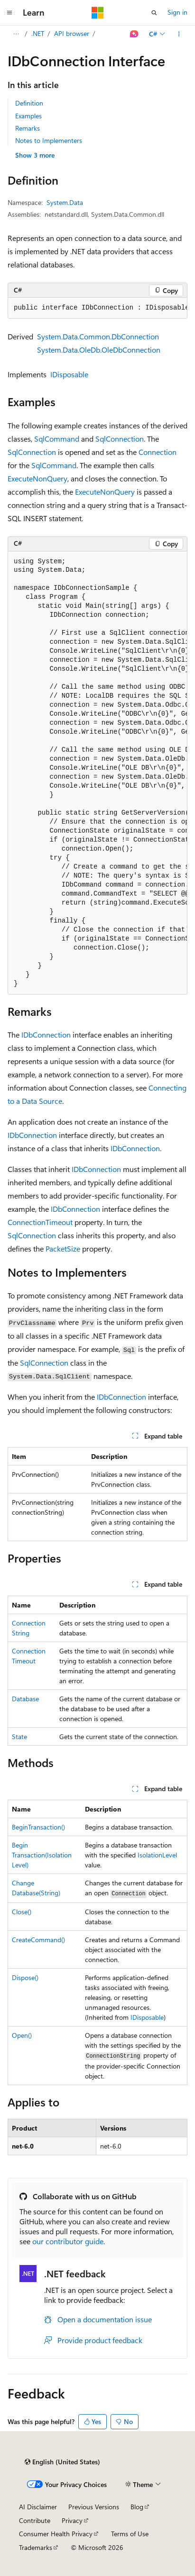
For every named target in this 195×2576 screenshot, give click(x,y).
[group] (97, 308)
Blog (136, 2506)
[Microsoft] (98, 13)
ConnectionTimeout (40, 1222)
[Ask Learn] (134, 34)
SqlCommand (56, 439)
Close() (21, 1911)
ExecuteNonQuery (37, 478)
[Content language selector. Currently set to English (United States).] (62, 2461)
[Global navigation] (9, 12)
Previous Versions (93, 2506)
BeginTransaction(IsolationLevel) (42, 1854)
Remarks (27, 128)
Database (25, 1698)
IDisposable (69, 374)
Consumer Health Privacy (56, 2533)
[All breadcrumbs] (16, 34)
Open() (22, 2035)
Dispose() (25, 1977)
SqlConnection (119, 439)
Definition (29, 102)
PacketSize (63, 1248)
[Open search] (154, 12)
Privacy (72, 2520)
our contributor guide (67, 2241)
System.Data (64, 202)
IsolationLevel (157, 1854)
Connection (157, 452)
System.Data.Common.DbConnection (98, 336)
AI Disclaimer (38, 2506)
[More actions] (179, 34)
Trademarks (35, 2547)
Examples (28, 115)
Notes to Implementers (48, 140)
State (19, 1736)
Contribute (34, 2520)
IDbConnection (46, 1034)
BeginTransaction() (38, 1826)
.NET (37, 33)
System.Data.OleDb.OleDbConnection (98, 350)
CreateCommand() (38, 1939)
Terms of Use (130, 2533)
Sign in (177, 12)
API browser (71, 33)
